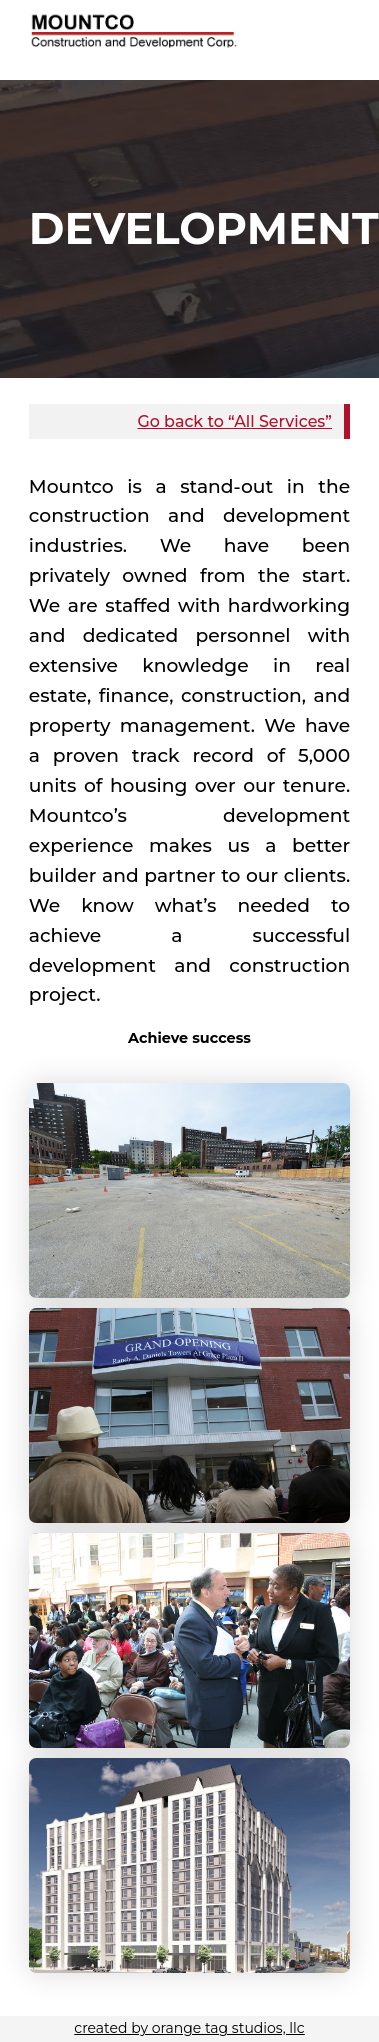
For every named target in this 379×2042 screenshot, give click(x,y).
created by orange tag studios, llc (189, 2028)
